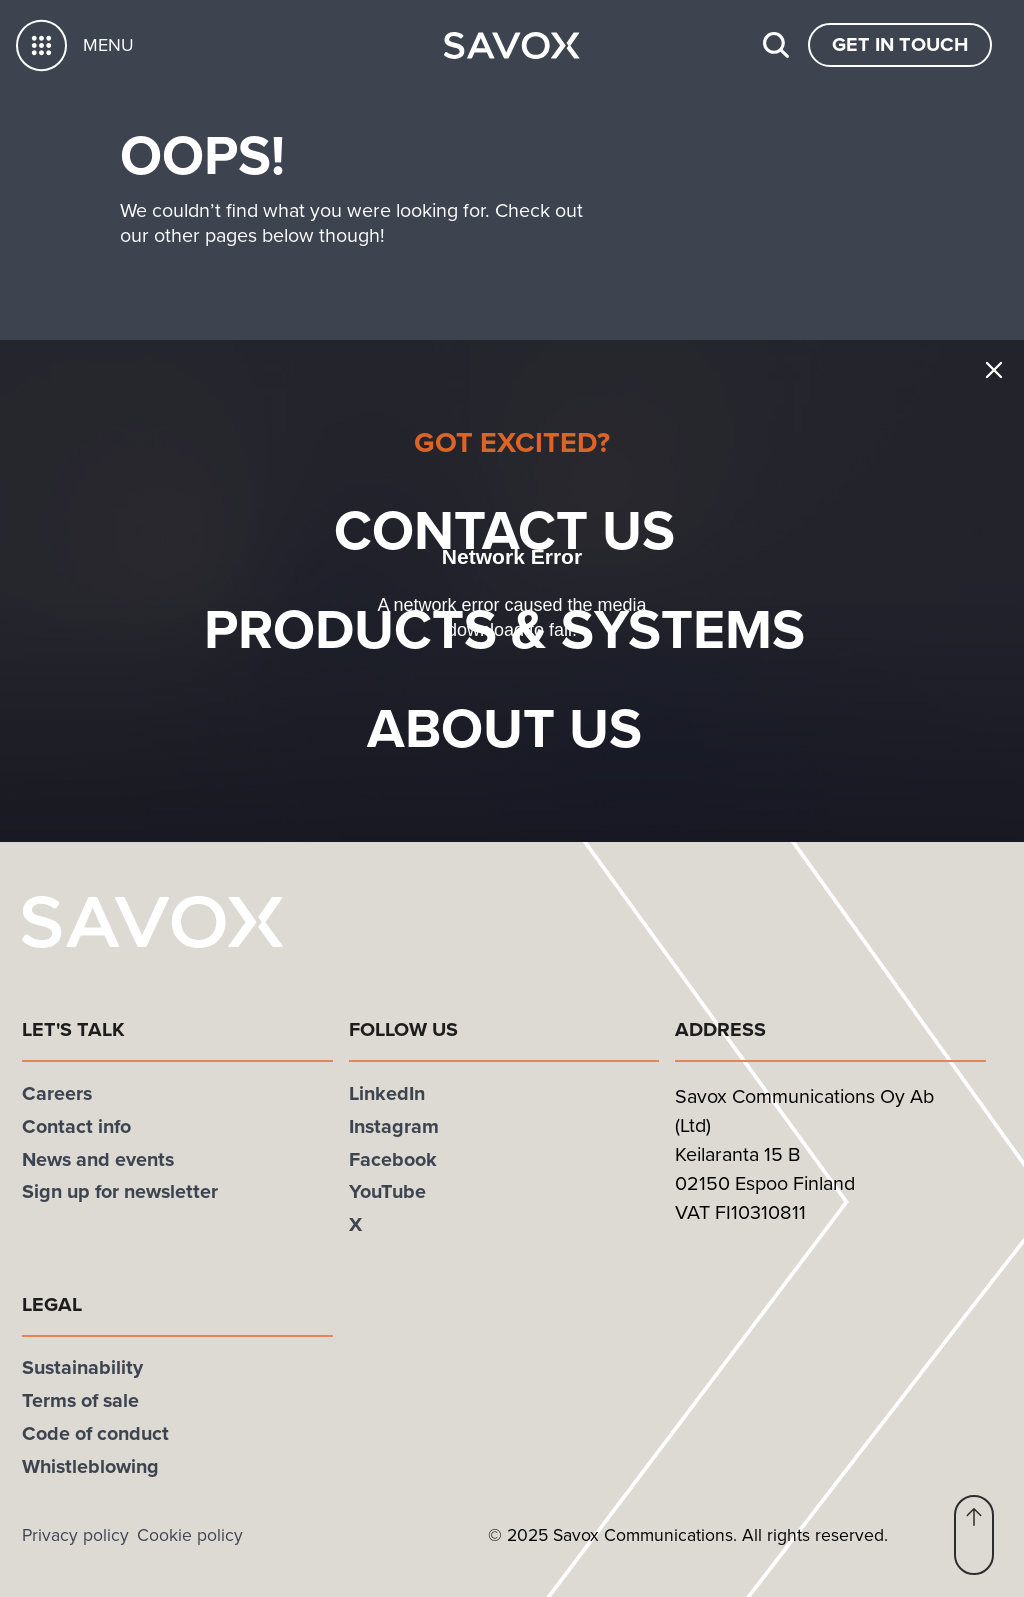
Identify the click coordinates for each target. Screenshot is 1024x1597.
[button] (974, 1535)
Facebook (393, 1159)
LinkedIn (387, 1093)
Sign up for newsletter (120, 1191)
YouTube (387, 1191)
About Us (537, 728)
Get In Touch (900, 44)
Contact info (76, 1126)
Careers (57, 1093)
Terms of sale (80, 1400)
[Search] (776, 45)
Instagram (394, 1126)
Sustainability (82, 1367)
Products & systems (537, 629)
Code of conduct (95, 1433)
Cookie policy (190, 1535)
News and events (98, 1159)
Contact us (537, 530)
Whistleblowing (90, 1466)
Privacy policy (75, 1535)
